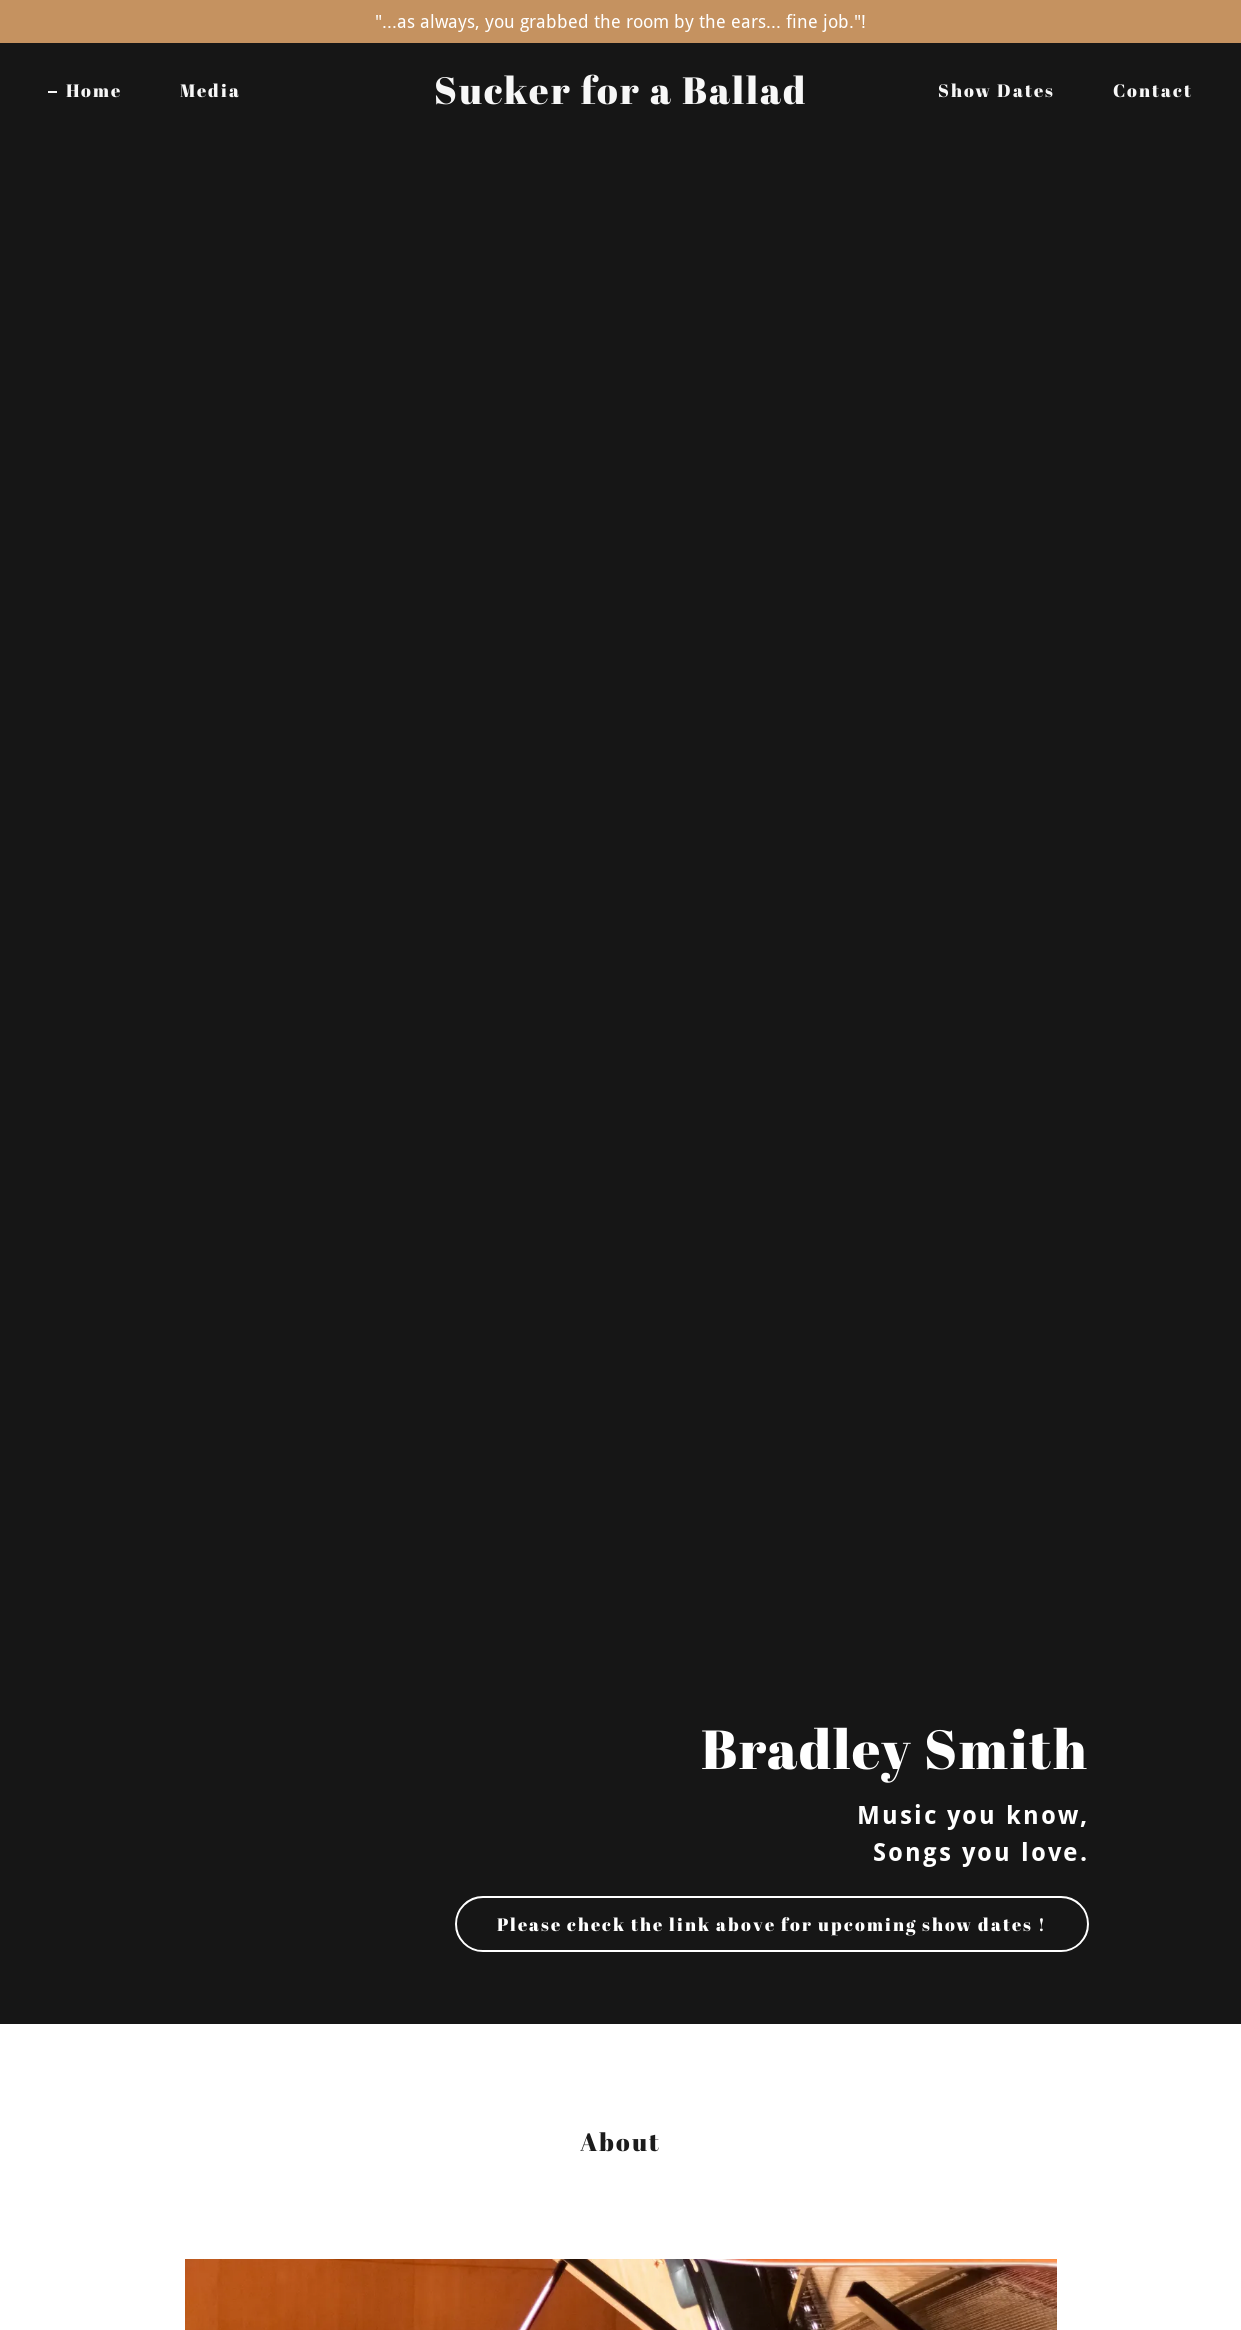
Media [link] (210, 90)
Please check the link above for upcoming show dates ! (772, 1924)
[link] (621, 97)
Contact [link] (1153, 90)
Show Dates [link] (996, 90)
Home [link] (94, 90)
